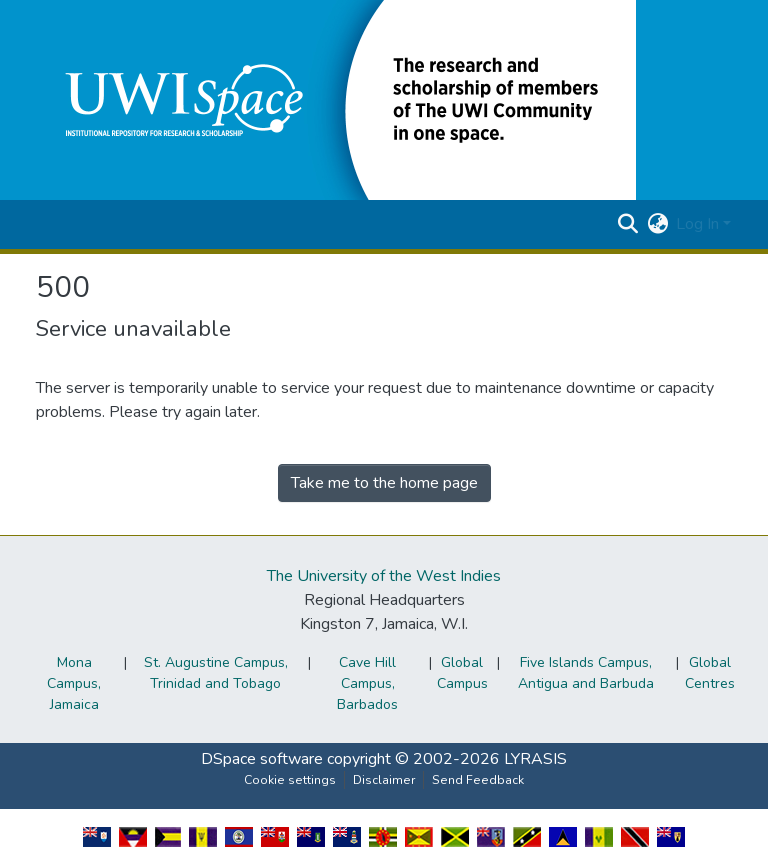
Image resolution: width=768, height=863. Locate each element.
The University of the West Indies (384, 576)
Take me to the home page (384, 483)
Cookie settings (290, 780)
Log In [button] (699, 224)
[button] (336, 99)
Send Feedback (478, 780)
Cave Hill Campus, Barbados (367, 683)
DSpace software (262, 759)
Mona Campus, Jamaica (74, 683)
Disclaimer (384, 780)
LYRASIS (535, 759)
